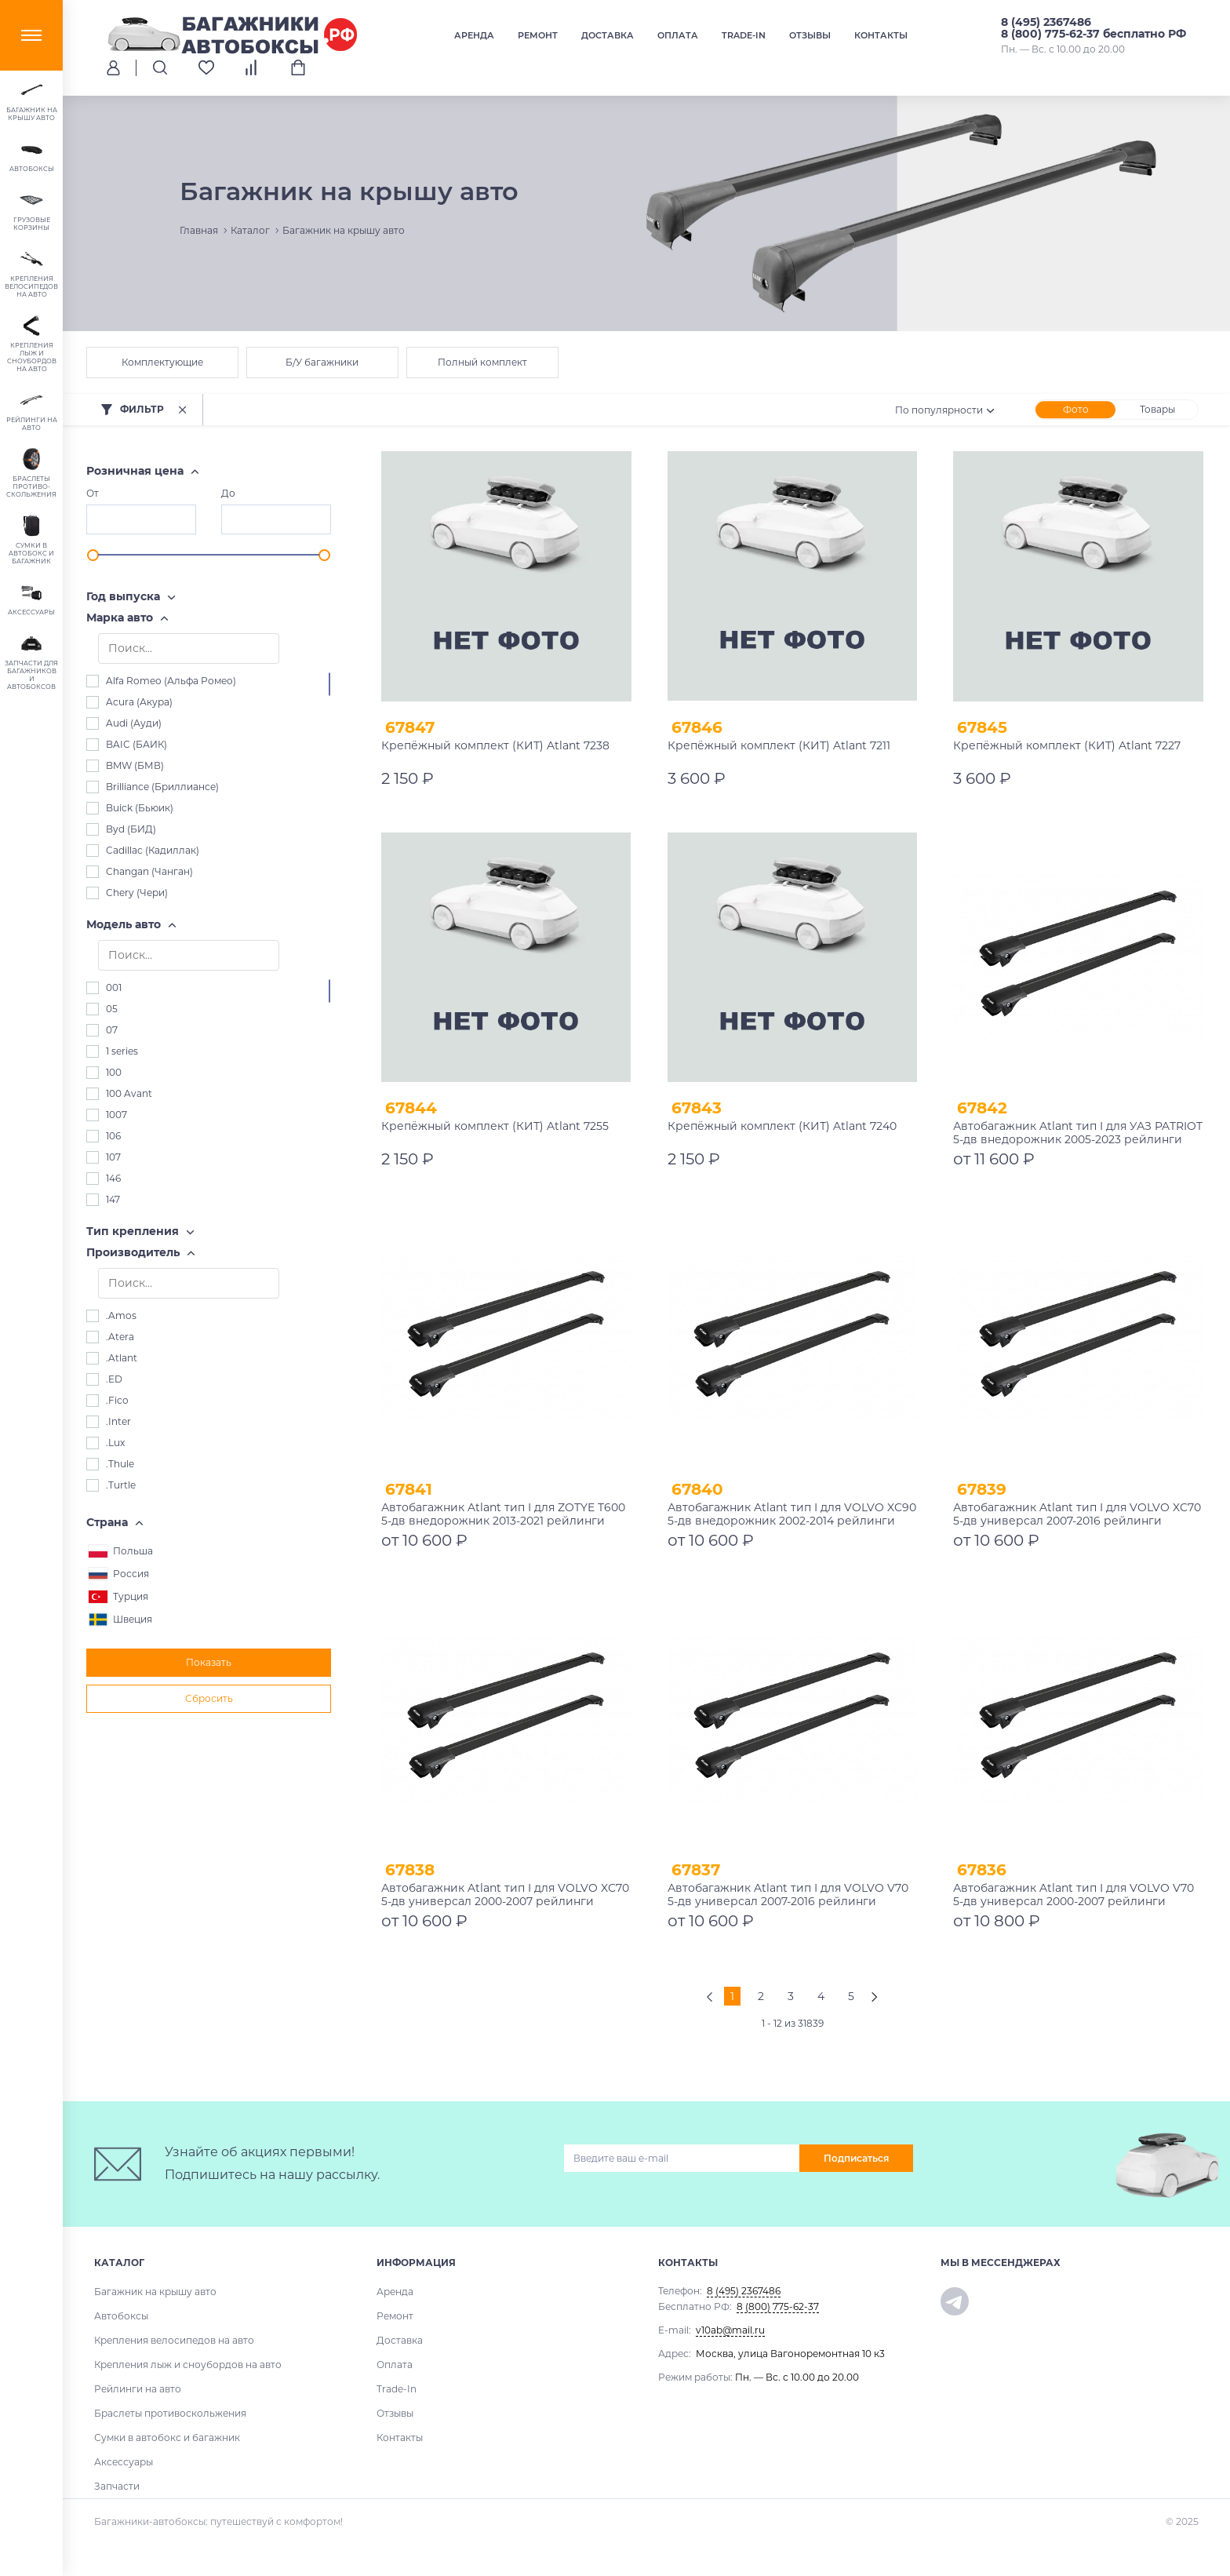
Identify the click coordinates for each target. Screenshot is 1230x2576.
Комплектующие (162, 362)
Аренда (474, 35)
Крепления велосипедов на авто (174, 2340)
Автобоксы (121, 2316)
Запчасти (117, 2486)
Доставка (607, 35)
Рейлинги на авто (137, 2389)
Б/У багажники (322, 362)
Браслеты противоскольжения (170, 2413)
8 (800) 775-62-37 (778, 2306)
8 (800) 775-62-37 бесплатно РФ (1093, 34)
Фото (1076, 409)
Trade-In (744, 35)
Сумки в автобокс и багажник (167, 2437)
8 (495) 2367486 (1046, 22)
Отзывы (810, 35)
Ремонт (538, 35)
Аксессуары (123, 2462)
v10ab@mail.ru (730, 2330)
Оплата (677, 35)
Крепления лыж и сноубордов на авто (188, 2364)
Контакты (881, 35)
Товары (1157, 409)
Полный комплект (482, 362)
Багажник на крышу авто (155, 2291)
